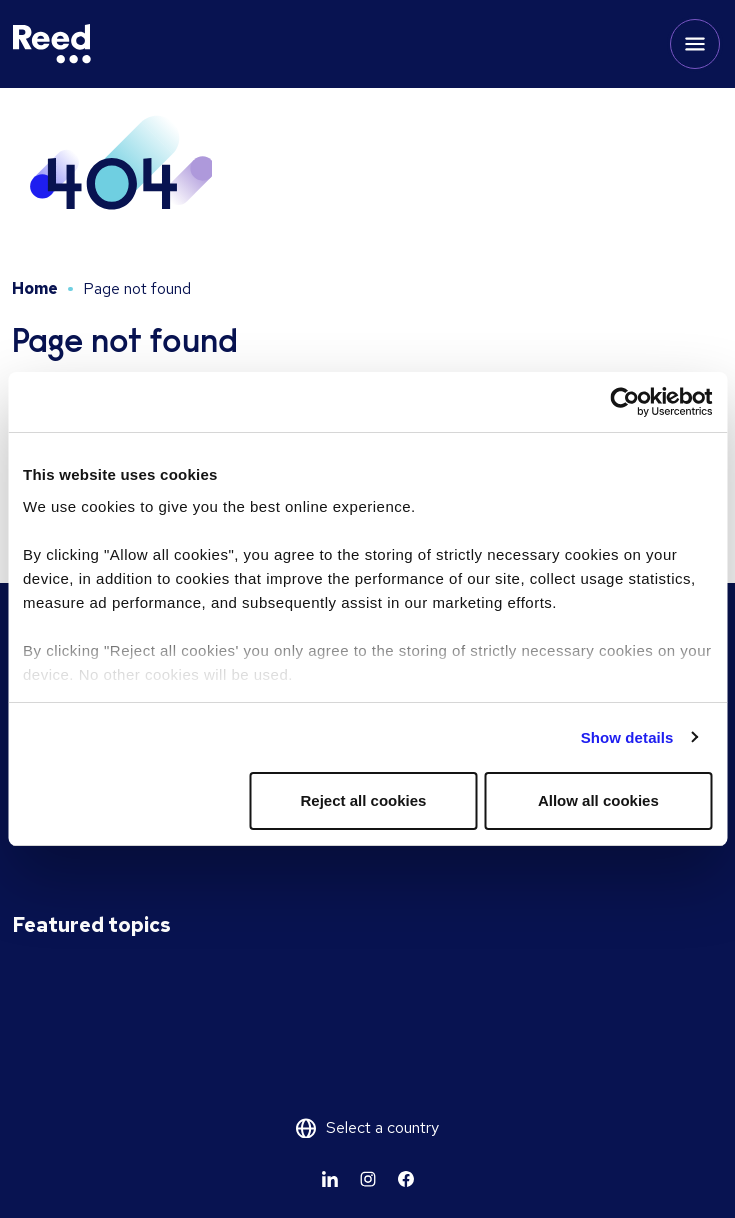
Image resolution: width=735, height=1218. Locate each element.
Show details (627, 737)
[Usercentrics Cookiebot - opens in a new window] (624, 402)
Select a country (382, 1127)
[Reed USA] (52, 44)
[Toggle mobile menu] (695, 44)
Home (35, 288)
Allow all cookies (598, 800)
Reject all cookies (364, 800)
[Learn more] (330, 1179)
